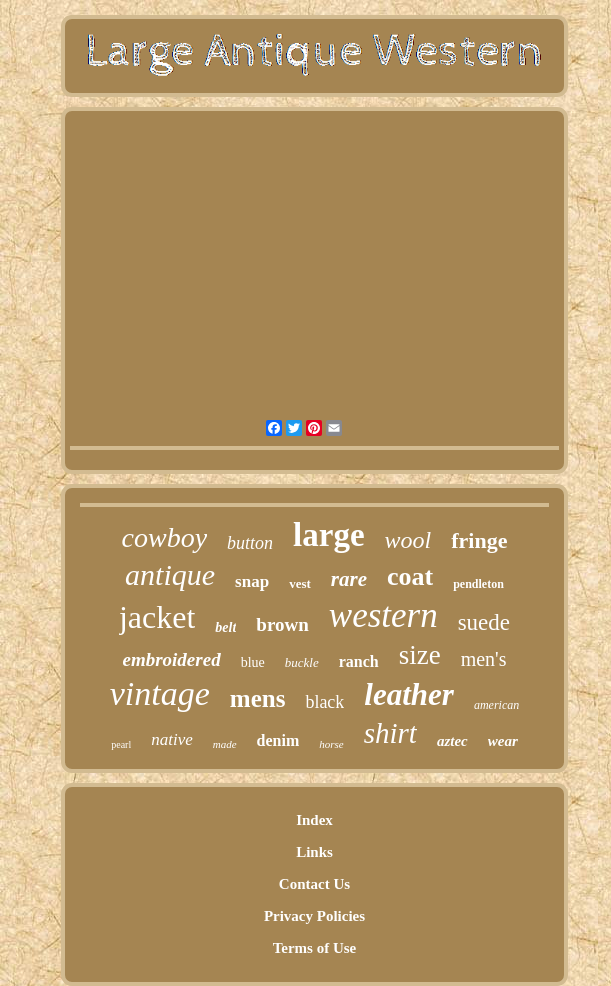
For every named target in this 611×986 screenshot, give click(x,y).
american (496, 705)
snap (252, 581)
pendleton (478, 584)
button (250, 543)
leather (409, 694)
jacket (157, 617)
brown (282, 624)
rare (349, 579)
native (172, 739)
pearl (121, 744)
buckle (302, 662)
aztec (452, 741)
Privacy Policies (314, 916)
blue (253, 662)
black (324, 702)
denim (278, 740)
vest (300, 583)
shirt (390, 733)
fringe (479, 540)
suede (484, 622)
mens (258, 698)
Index (314, 820)
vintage (160, 693)
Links (314, 852)
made (225, 744)
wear (503, 741)
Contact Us (314, 884)
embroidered (171, 659)
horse (331, 744)
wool (408, 540)
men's (484, 659)
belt (225, 627)
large (328, 535)
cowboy (165, 537)
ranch (359, 661)
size (420, 655)
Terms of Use (315, 948)
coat (410, 576)
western (383, 615)
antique (170, 574)
